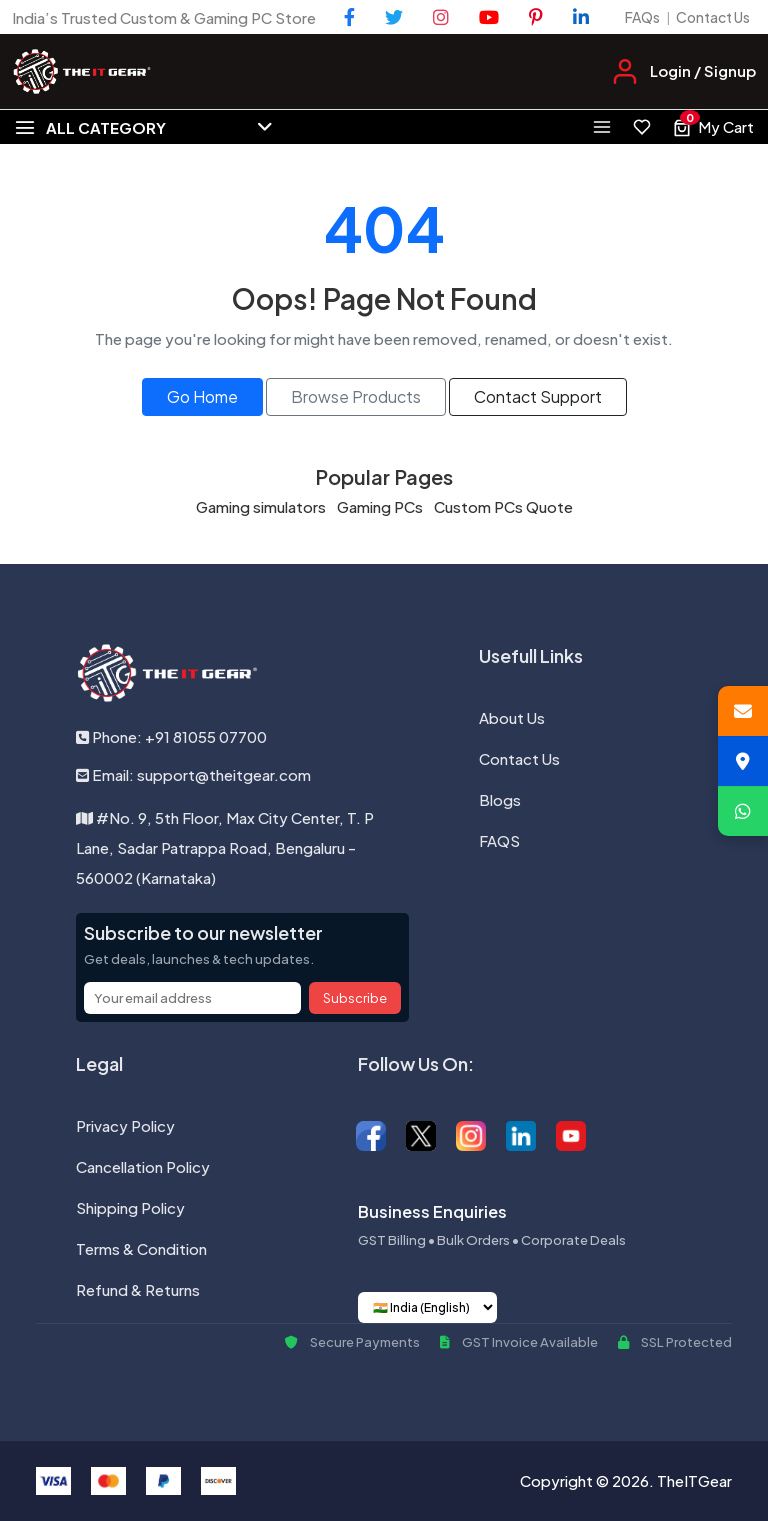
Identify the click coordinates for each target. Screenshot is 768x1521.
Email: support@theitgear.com (193, 774)
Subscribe (355, 998)
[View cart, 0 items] (713, 127)
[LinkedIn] (581, 17)
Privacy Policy (125, 1125)
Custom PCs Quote (503, 506)
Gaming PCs (380, 506)
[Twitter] (394, 17)
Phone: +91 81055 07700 (171, 736)
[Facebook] (349, 17)
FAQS (499, 840)
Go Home (202, 396)
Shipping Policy (130, 1207)
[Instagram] (441, 17)
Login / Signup (703, 70)
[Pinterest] (536, 17)
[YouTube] (489, 17)
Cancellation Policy (143, 1166)
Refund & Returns (138, 1289)
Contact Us (713, 17)
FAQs (642, 17)
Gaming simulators (261, 506)
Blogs (500, 799)
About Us (512, 717)
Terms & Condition (141, 1248)
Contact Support (538, 396)
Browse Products (356, 396)
